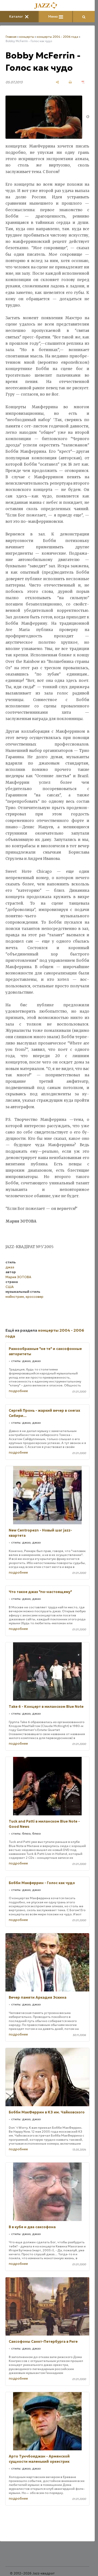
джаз (9, 1267)
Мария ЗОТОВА (18, 1277)
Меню (55, 16)
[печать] (70, 82)
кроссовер (34, 1297)
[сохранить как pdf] (83, 82)
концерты (26, 37)
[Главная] (47, 5)
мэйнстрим (14, 1297)
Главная (10, 37)
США (9, 1287)
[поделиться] (57, 82)
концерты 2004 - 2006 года (57, 37)
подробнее (18, 1391)
